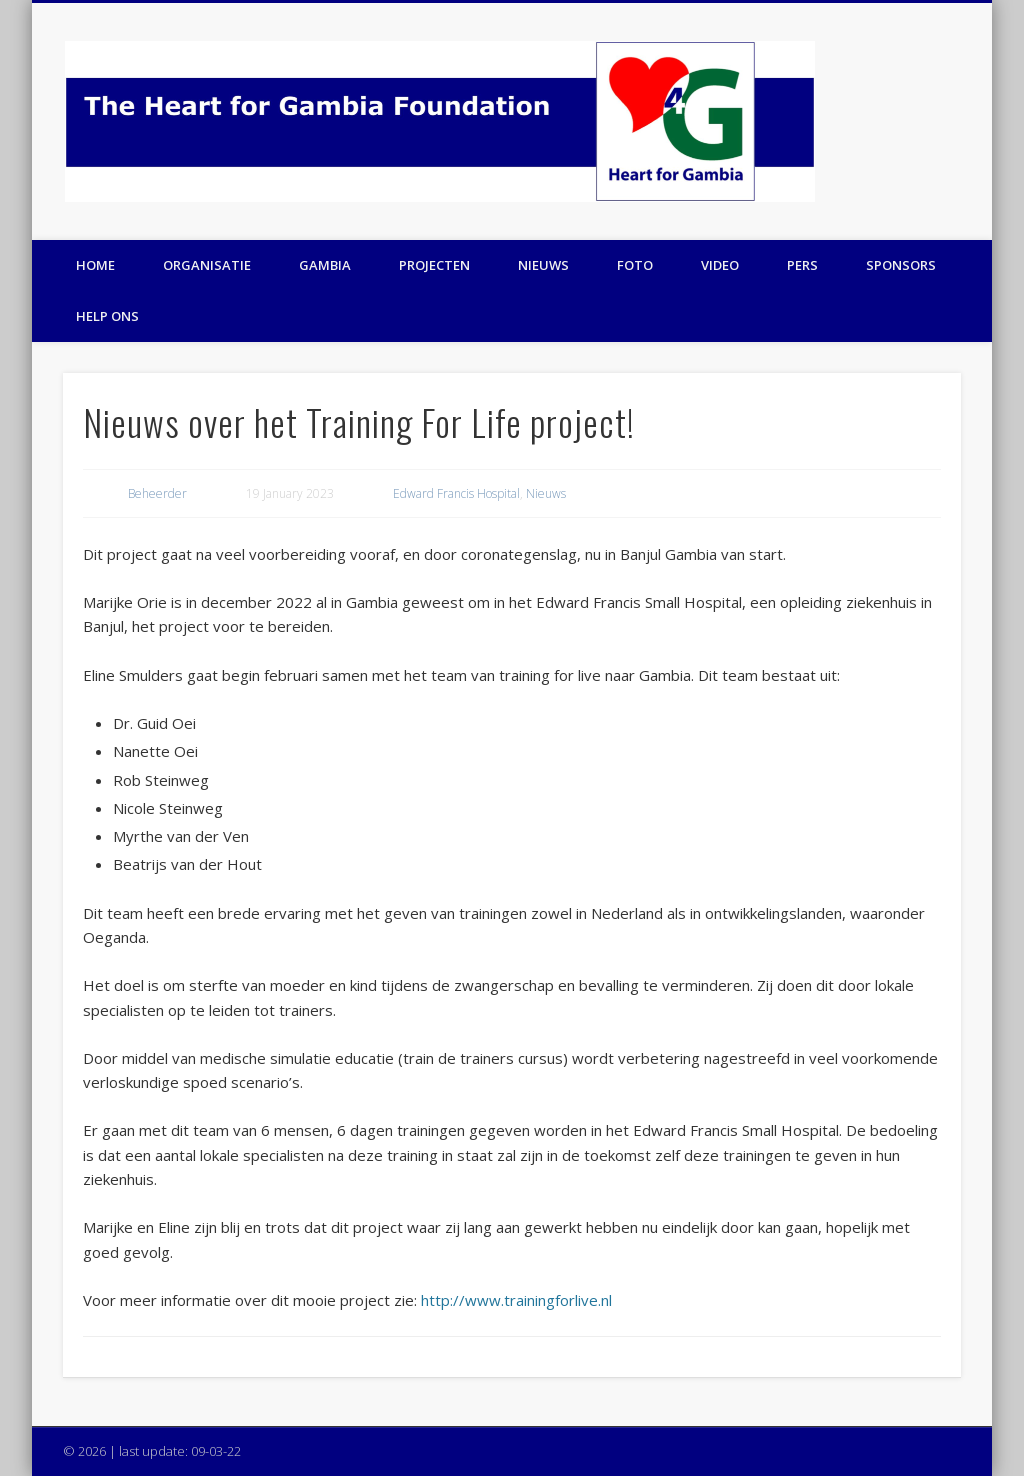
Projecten (434, 265)
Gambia (325, 265)
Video (720, 265)
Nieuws (543, 265)
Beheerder (157, 493)
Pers (802, 265)
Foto (635, 265)
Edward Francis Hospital (456, 493)
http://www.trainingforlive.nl (516, 1300)
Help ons (107, 316)
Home (95, 265)
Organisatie (207, 265)
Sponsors (901, 265)
